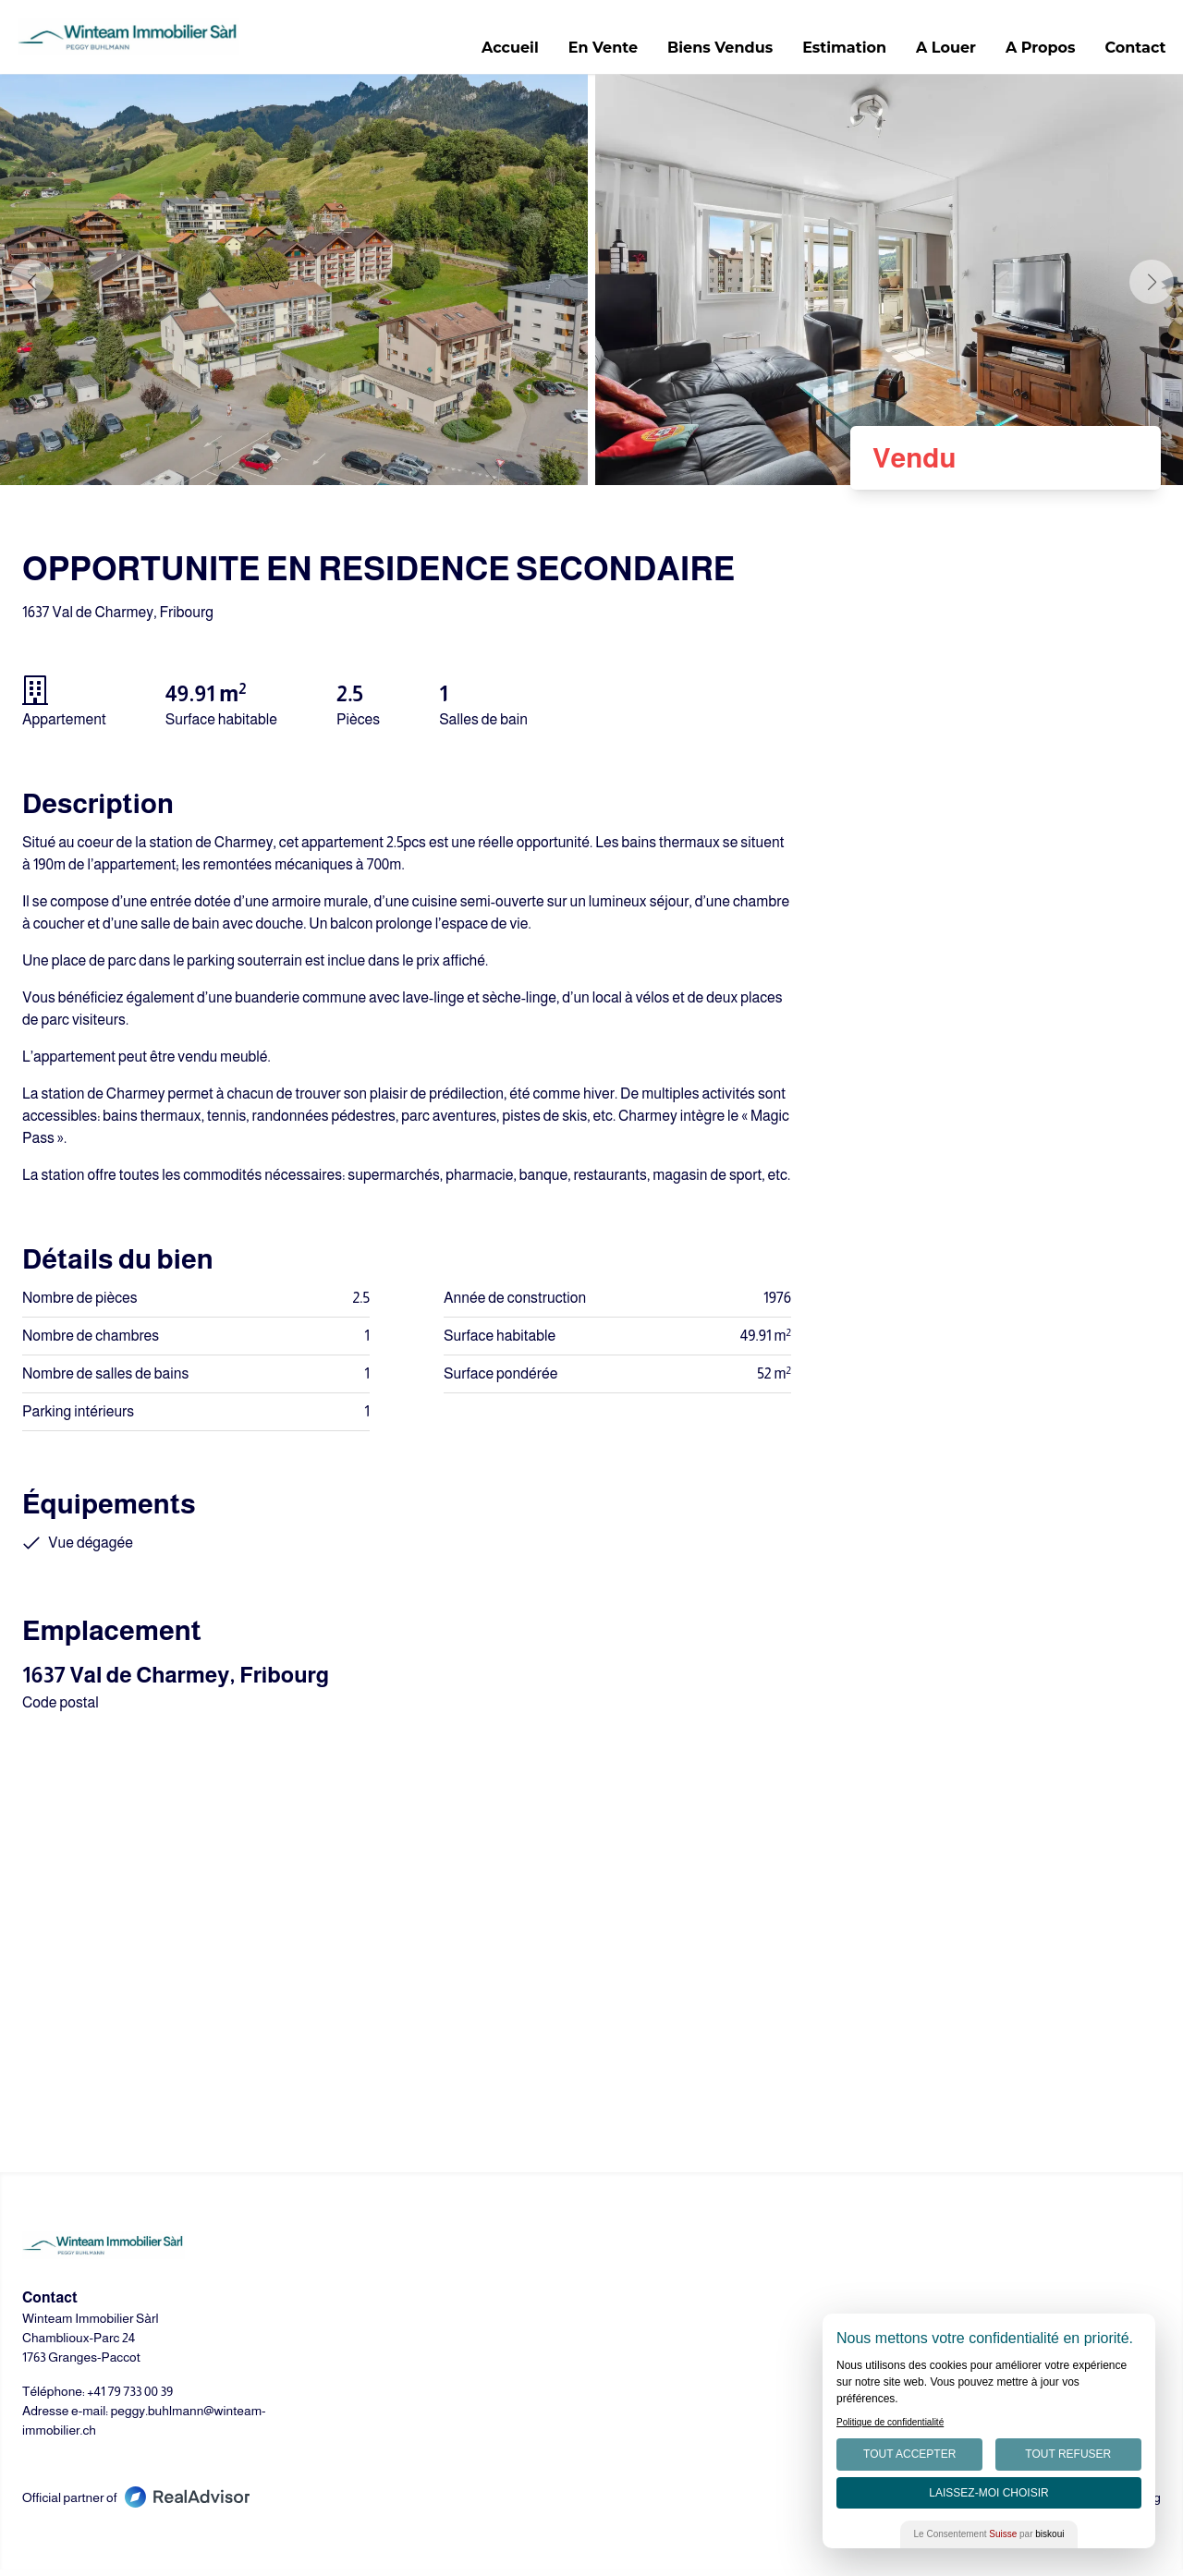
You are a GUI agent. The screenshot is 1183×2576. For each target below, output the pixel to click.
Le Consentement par (989, 2534)
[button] (1151, 288)
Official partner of (136, 2503)
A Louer (941, 51)
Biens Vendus (715, 51)
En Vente (597, 51)
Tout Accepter (909, 2454)
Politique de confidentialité (890, 2422)
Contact (1130, 51)
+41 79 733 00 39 (130, 2397)
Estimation (840, 51)
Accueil (505, 51)
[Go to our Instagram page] (636, 2499)
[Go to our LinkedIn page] (591, 2499)
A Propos (1035, 51)
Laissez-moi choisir (988, 2492)
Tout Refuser (1068, 2454)
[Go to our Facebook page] (547, 2499)
